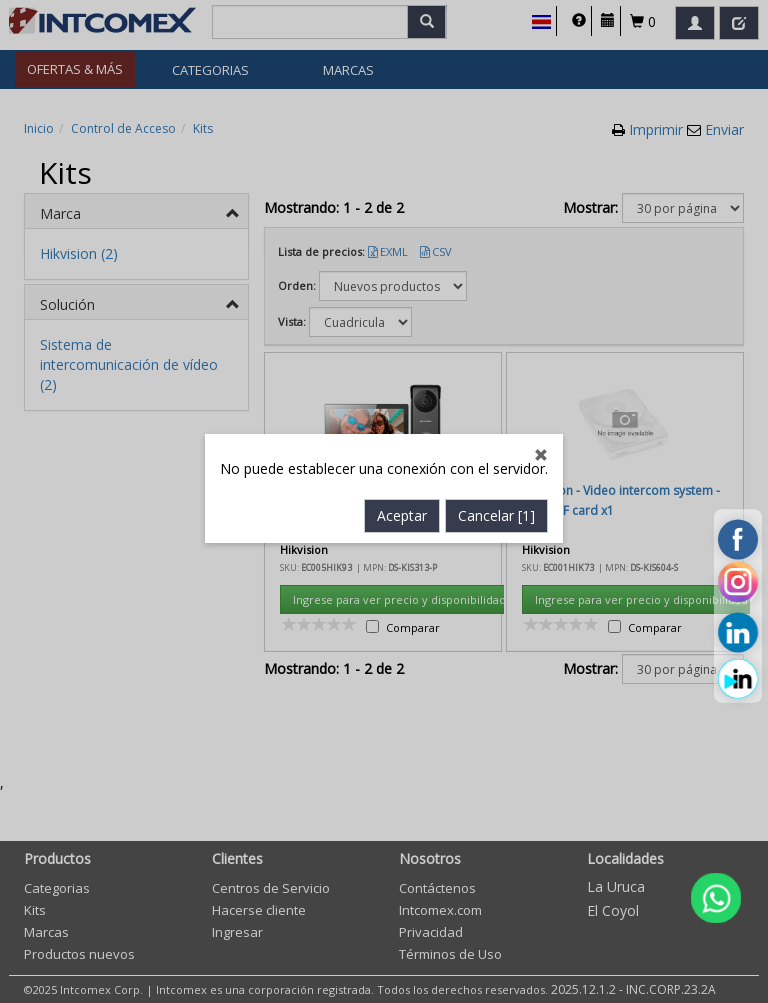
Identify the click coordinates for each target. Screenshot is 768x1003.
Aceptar (402, 459)
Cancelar (496, 459)
